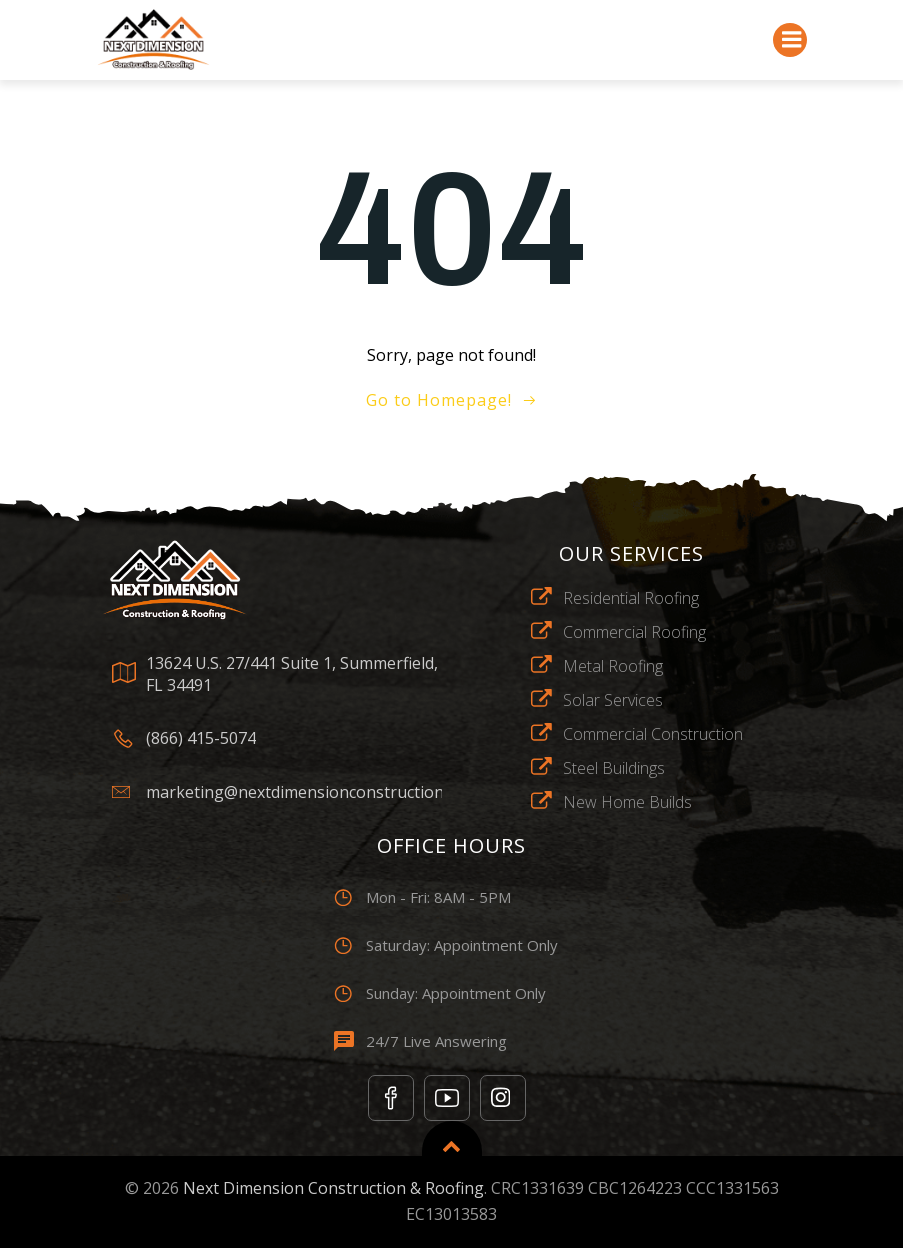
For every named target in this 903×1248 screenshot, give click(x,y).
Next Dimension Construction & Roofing (333, 1188)
